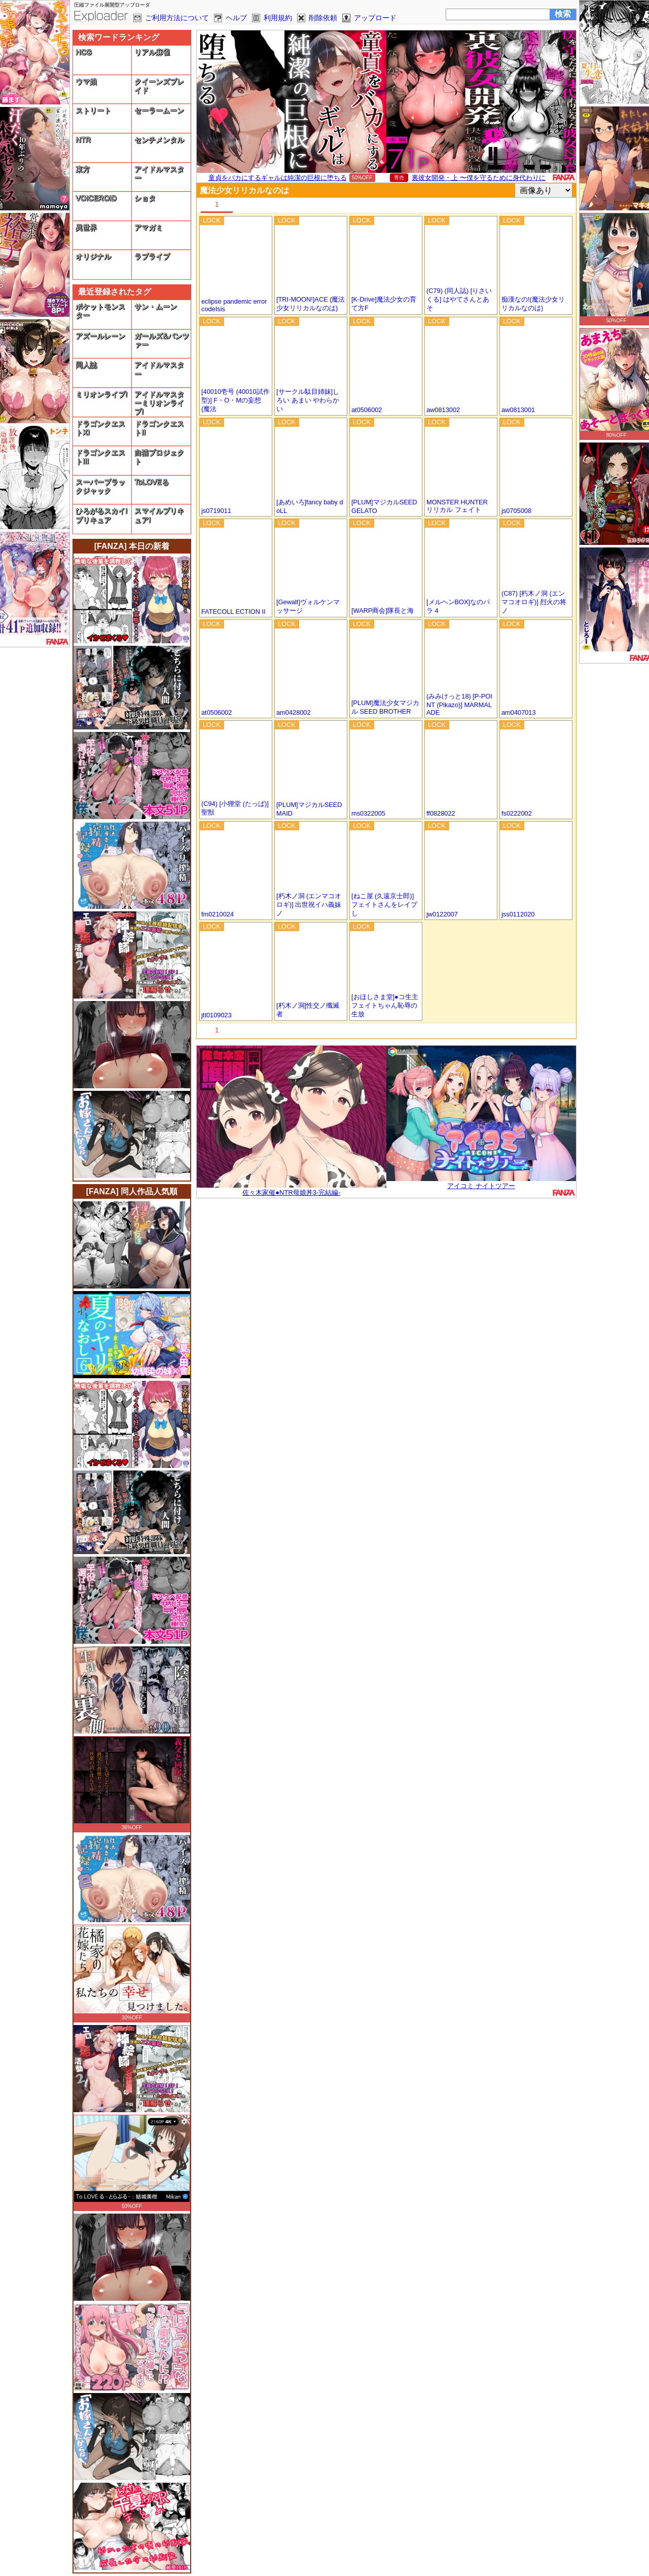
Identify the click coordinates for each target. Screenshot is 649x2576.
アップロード (375, 18)
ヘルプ (236, 18)
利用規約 (278, 18)
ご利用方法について (177, 18)
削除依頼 (323, 18)
